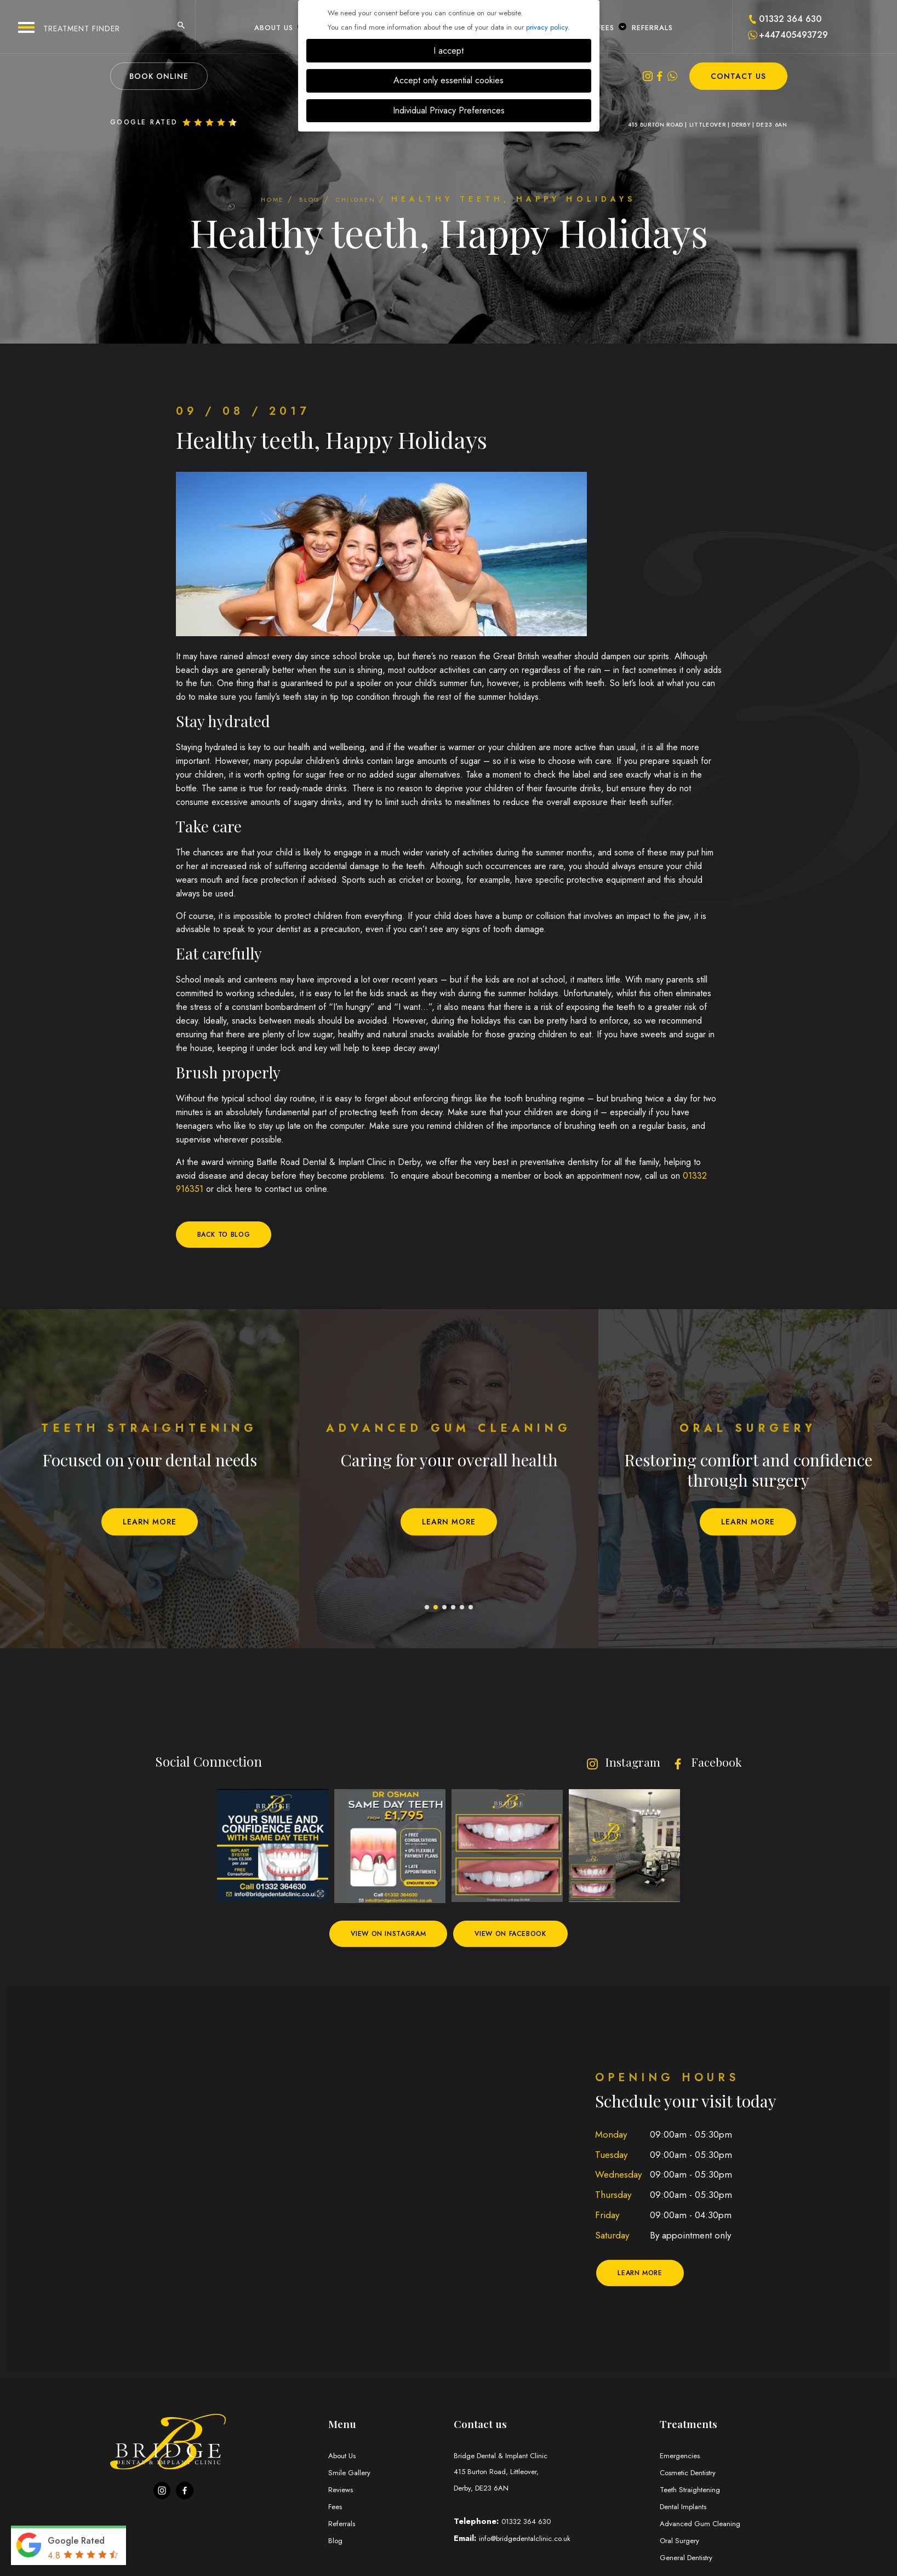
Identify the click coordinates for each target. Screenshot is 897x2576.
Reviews (342, 2492)
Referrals (652, 27)
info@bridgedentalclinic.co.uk (529, 2542)
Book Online (158, 76)
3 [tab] (445, 1609)
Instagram (612, 1762)
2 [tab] (436, 1609)
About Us (278, 27)
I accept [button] (448, 50)
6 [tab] (471, 1609)
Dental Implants (686, 2509)
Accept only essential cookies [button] (448, 80)
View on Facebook (519, 1934)
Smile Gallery (351, 2475)
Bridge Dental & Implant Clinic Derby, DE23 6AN (552, 2475)
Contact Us (738, 76)
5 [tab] (462, 1609)
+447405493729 (793, 34)
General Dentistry (689, 2560)
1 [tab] (427, 1609)
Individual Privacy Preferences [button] (449, 110)
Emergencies (682, 2458)
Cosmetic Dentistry (692, 2475)
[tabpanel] (149, 1479)
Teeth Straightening (692, 2492)
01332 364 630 (790, 19)
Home (252, 198)
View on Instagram (380, 1934)
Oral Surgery (682, 2543)
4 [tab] (453, 1609)
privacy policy (547, 27)
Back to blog (228, 1235)
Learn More (149, 1522)
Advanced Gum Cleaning (704, 2526)
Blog (303, 198)
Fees (610, 27)
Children (371, 198)
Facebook (703, 1762)
